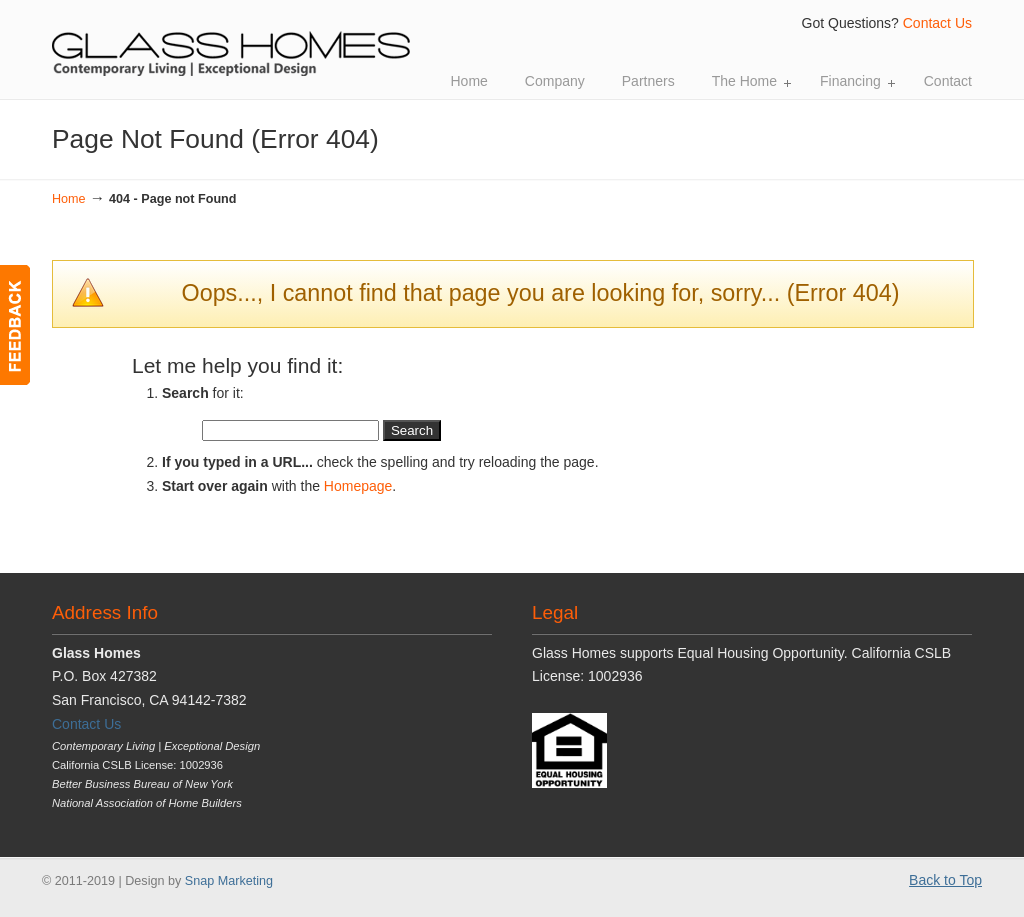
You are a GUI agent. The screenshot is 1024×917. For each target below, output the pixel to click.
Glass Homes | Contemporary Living (232, 41)
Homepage (358, 486)
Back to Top (945, 880)
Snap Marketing (229, 881)
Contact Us (937, 23)
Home (69, 199)
